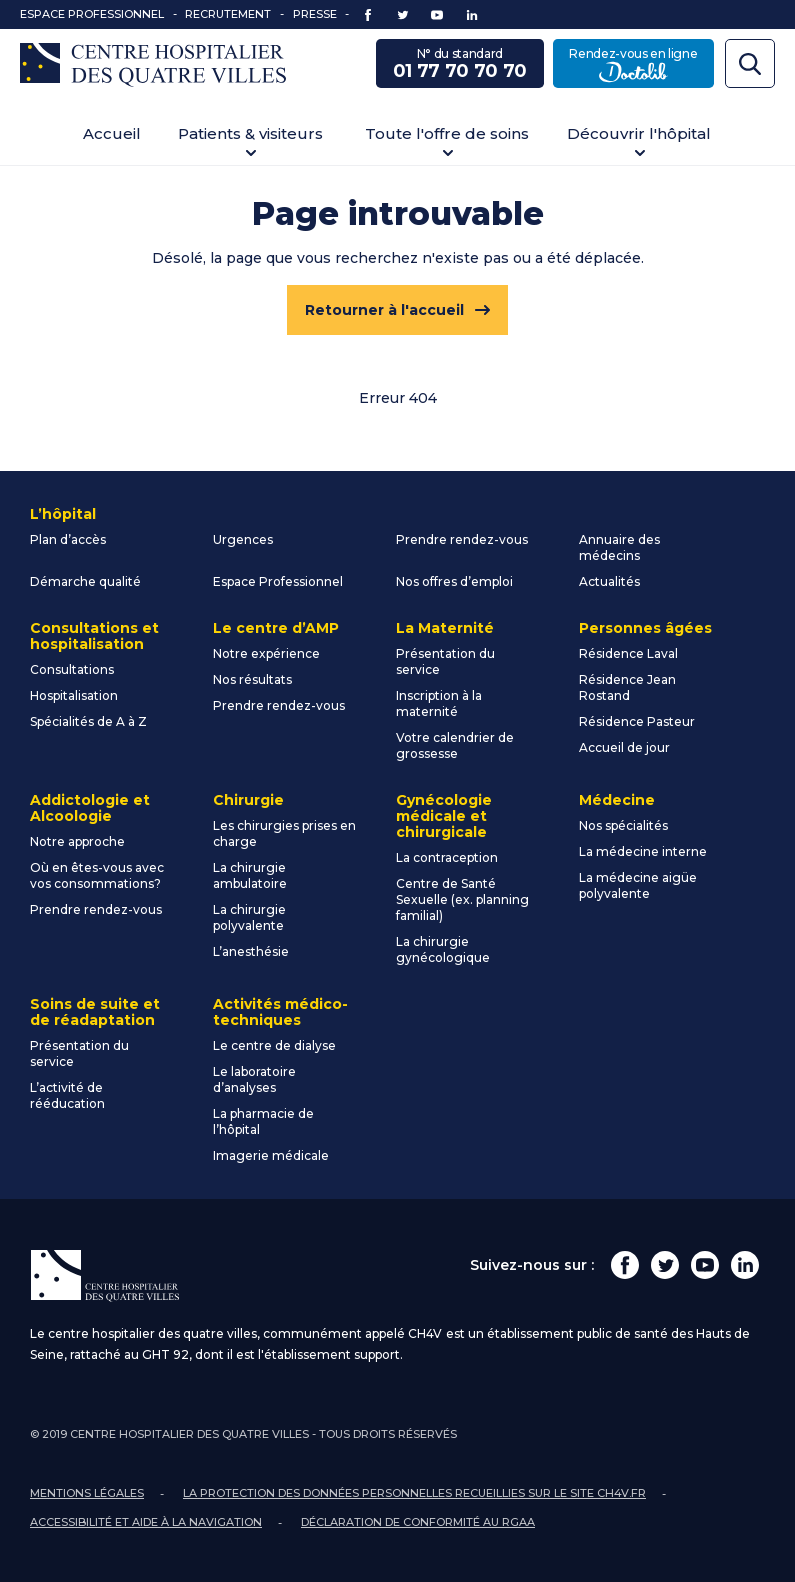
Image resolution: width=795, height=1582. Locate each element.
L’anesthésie (251, 951)
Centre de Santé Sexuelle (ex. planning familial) (462, 899)
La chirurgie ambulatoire (250, 875)
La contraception (447, 857)
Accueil (112, 133)
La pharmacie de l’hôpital (263, 1121)
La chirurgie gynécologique (443, 949)
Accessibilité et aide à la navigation (146, 1522)
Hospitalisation (74, 695)
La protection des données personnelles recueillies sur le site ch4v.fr (414, 1493)
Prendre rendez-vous (462, 539)
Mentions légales (87, 1493)
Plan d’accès (68, 539)
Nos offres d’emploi (454, 581)
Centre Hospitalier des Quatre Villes (153, 65)
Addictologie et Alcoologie (90, 808)
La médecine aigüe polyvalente (638, 885)
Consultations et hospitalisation (94, 636)
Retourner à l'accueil (384, 310)
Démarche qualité (85, 581)
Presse (315, 14)
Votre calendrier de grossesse (455, 745)
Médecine (617, 800)
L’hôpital (63, 514)
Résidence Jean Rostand (627, 687)
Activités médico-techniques (280, 1012)
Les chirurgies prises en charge (284, 833)
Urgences (243, 539)
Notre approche (77, 841)
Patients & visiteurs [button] (250, 133)
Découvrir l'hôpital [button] (639, 133)
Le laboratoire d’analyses (254, 1079)
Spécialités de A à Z (88, 721)
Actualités (609, 581)
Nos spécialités (623, 825)
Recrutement (228, 14)
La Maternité (445, 628)
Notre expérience (266, 653)
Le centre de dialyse (274, 1045)
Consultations (72, 669)
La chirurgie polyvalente (249, 917)
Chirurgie (248, 800)
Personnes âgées (645, 628)
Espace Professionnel (92, 14)
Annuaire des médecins (619, 547)
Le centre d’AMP (276, 628)
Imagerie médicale (271, 1155)
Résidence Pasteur (637, 721)
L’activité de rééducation (67, 1095)
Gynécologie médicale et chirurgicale (444, 816)
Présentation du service (445, 661)
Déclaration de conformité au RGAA (418, 1522)
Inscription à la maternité (439, 703)
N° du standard (460, 65)
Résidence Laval (628, 653)
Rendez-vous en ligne (641, 65)
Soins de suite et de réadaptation (95, 1012)
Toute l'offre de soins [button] (447, 133)
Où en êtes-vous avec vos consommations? (97, 875)
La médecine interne (643, 851)
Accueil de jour (624, 747)
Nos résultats (252, 679)
